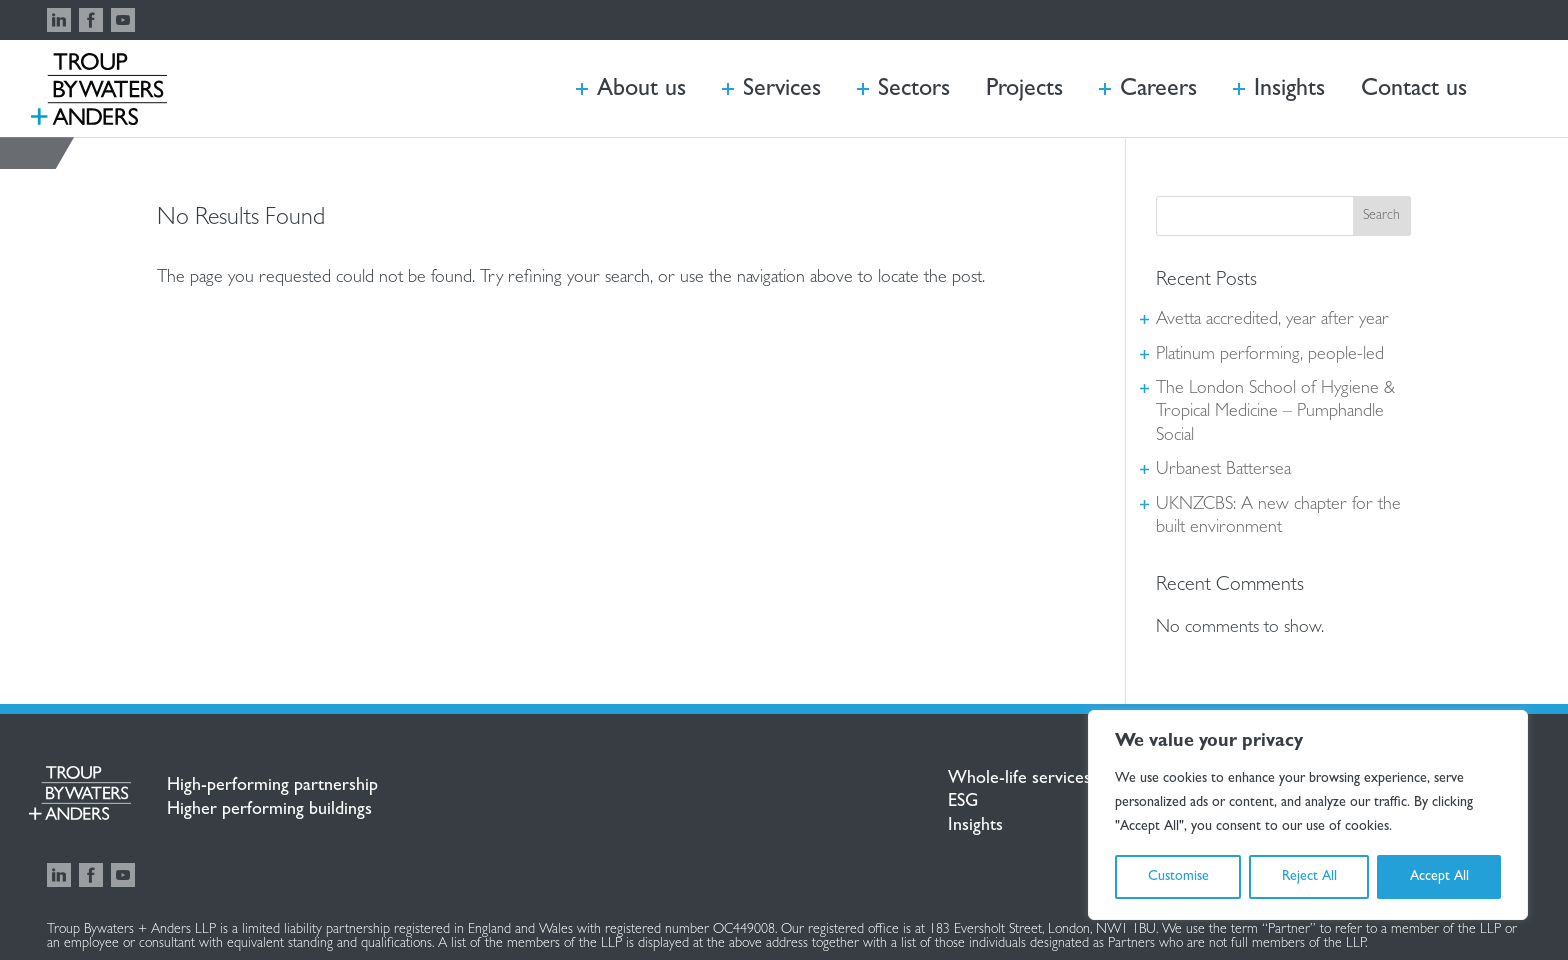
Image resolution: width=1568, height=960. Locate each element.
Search (1381, 216)
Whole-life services (1019, 780)
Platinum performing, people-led (1270, 356)
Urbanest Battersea (1223, 471)
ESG (963, 803)
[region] (1308, 815)
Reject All (1309, 877)
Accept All (1439, 877)
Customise (1178, 877)
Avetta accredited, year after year (1272, 321)
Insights (975, 827)
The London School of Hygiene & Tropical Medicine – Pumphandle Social (1275, 413)
